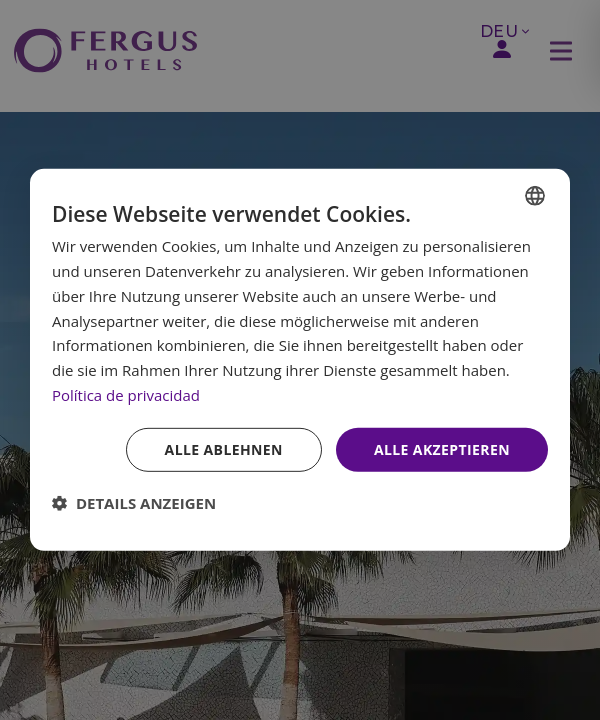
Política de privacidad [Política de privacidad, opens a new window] (126, 395)
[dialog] (300, 360)
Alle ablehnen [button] (224, 448)
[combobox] (535, 196)
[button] (134, 503)
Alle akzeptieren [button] (442, 448)
